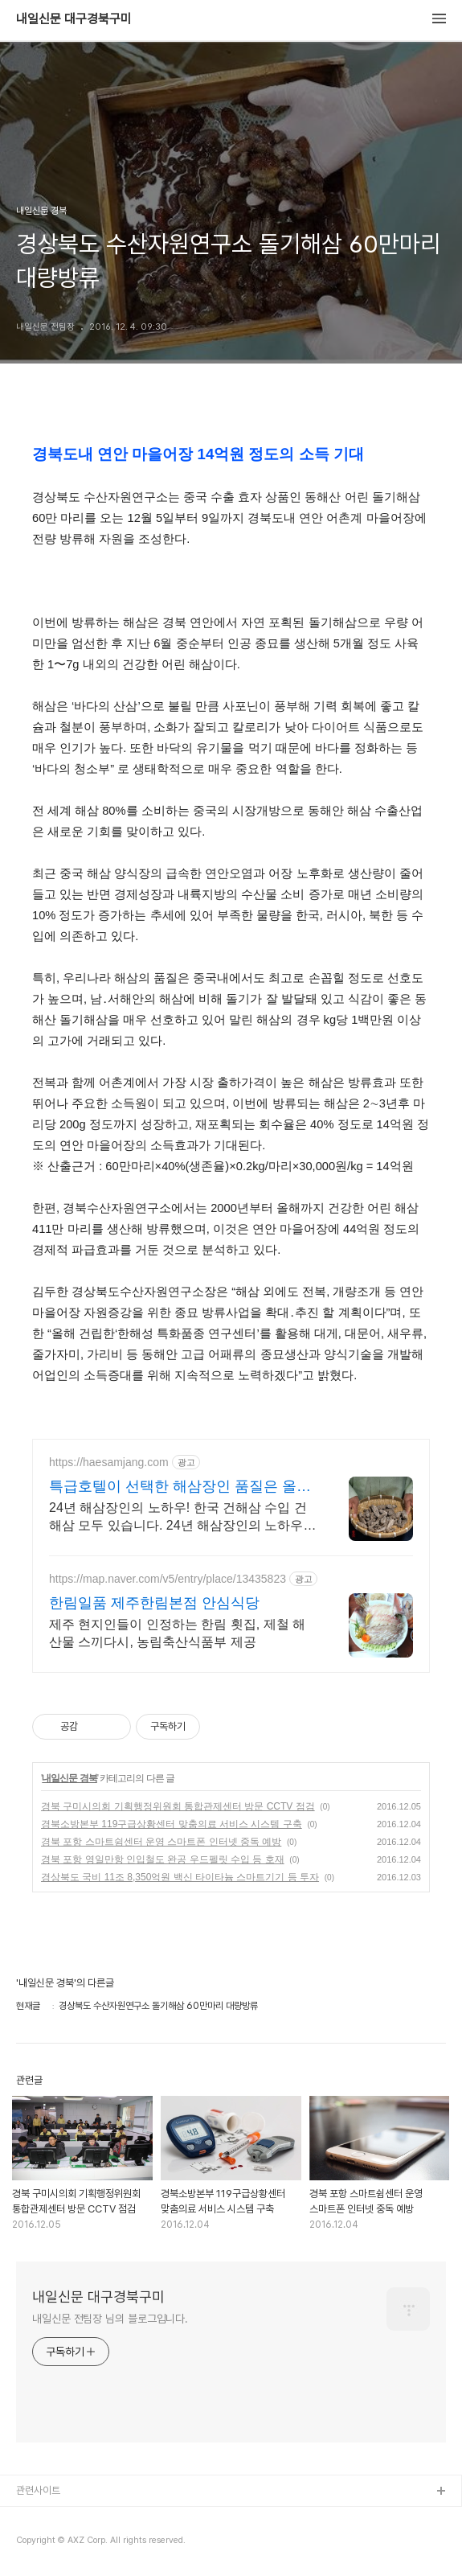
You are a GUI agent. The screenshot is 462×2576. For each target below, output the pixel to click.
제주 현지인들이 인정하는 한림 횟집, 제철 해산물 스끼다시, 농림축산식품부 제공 (177, 1633)
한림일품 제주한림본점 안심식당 (154, 1603)
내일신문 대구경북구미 (74, 19)
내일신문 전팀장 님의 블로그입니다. (110, 2318)
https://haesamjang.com (109, 1462)
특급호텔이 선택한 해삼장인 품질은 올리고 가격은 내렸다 (180, 1487)
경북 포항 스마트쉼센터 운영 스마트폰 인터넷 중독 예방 (161, 1841)
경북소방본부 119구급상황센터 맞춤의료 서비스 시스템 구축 (171, 1824)
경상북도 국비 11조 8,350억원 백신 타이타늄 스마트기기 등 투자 (180, 1877)
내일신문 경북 (69, 1778)
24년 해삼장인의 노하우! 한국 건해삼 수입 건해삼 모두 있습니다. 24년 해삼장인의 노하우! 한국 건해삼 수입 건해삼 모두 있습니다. (178, 1518)
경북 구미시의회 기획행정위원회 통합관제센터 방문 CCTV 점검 (178, 1806)
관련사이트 (38, 2490)
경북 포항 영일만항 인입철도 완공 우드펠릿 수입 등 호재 (162, 1859)
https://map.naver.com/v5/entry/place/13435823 (167, 1578)
